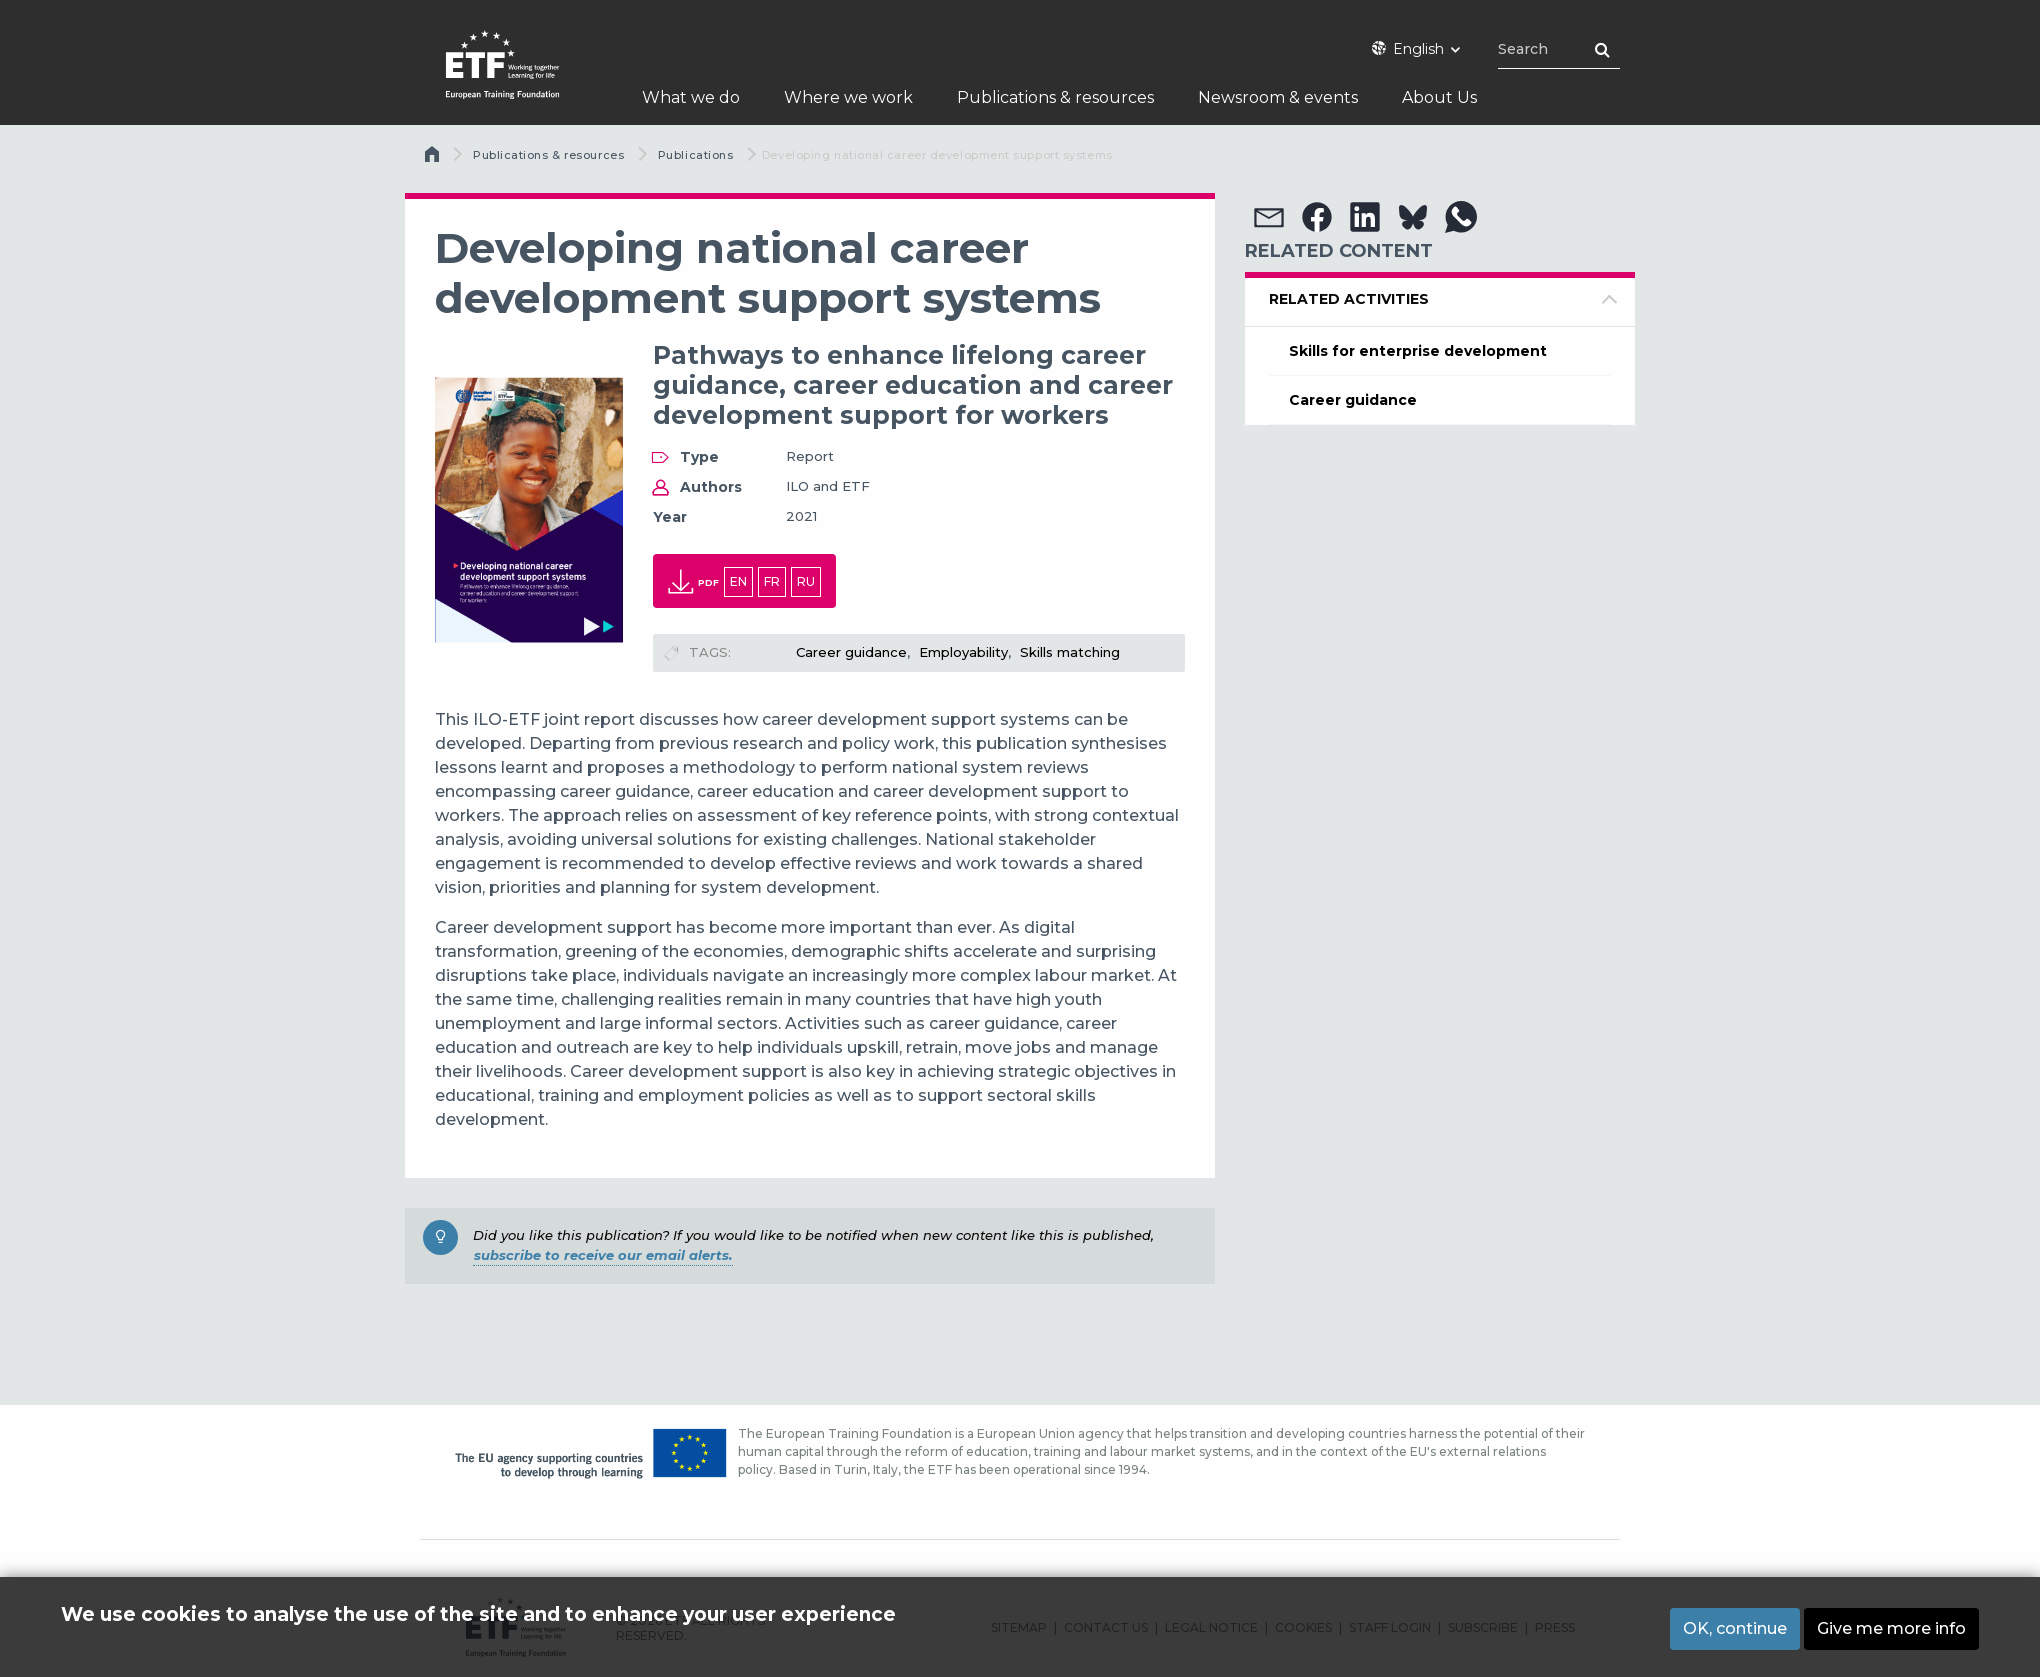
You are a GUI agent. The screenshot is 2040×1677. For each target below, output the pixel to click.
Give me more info (1891, 1628)
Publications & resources (548, 155)
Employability (963, 652)
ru (806, 581)
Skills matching (1070, 652)
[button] (1269, 217)
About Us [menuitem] (1439, 97)
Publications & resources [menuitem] (1055, 97)
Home (434, 159)
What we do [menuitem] (691, 97)
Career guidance (851, 652)
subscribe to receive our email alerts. (603, 1255)
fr (772, 581)
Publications (696, 155)
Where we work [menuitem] (848, 97)
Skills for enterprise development (1418, 351)
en (738, 581)
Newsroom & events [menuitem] (1278, 97)
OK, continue (1735, 1628)
